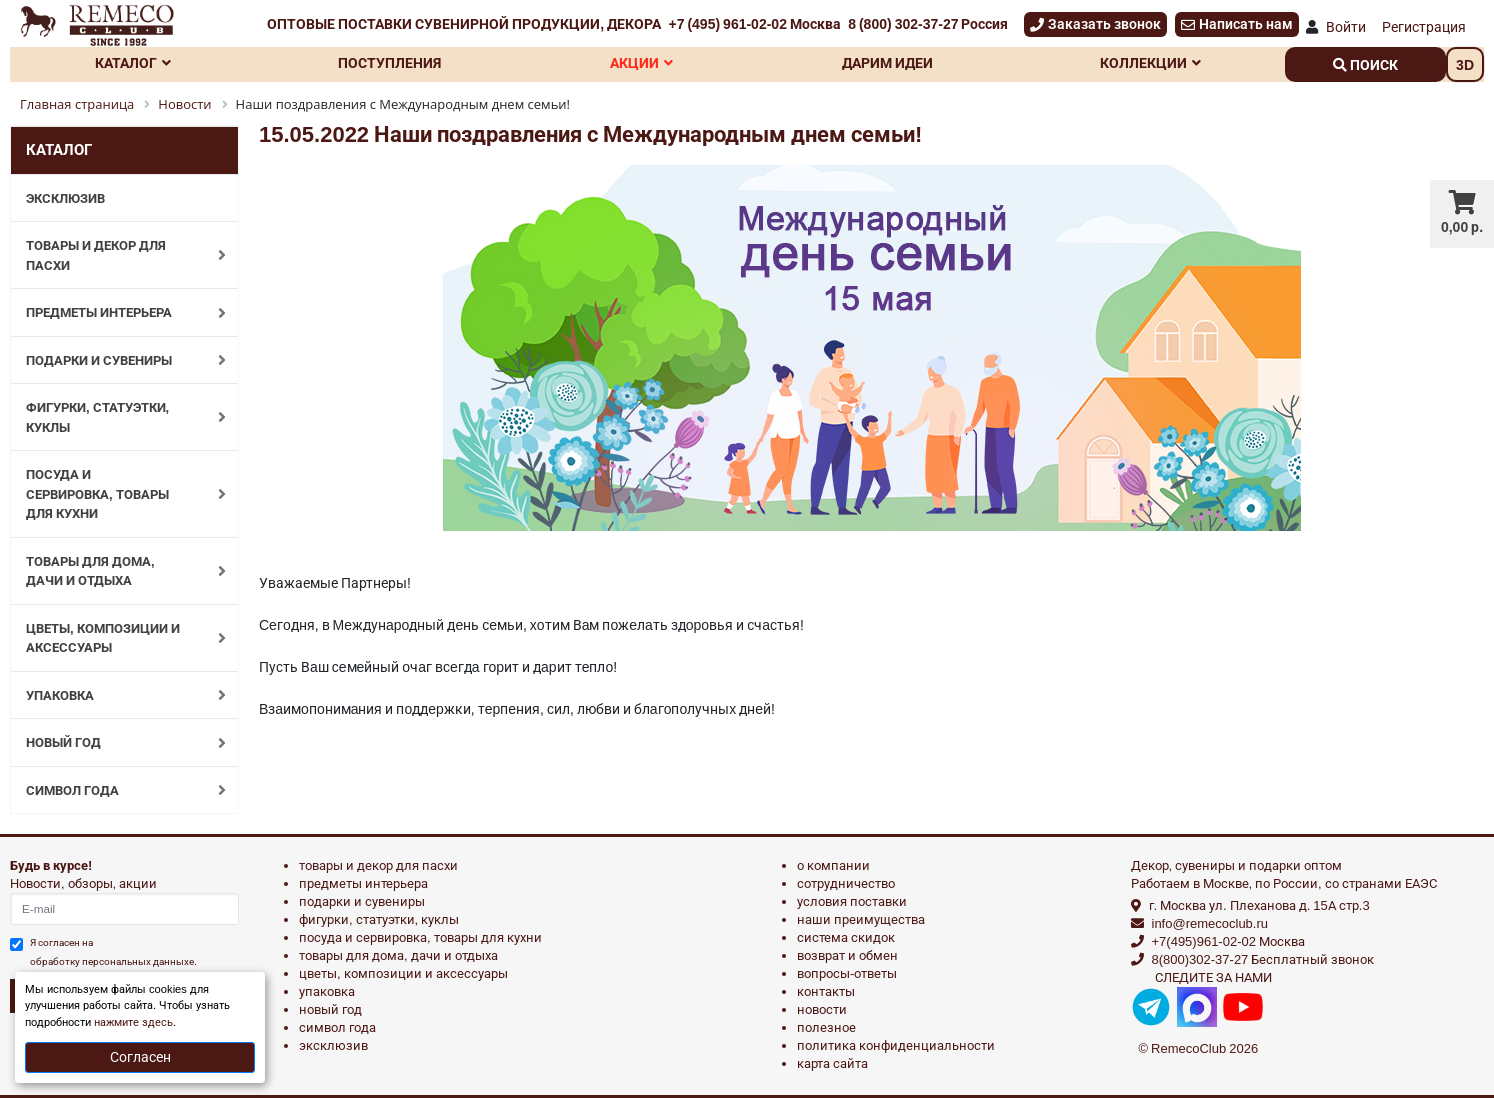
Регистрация (1424, 27)
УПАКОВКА (115, 695)
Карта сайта (832, 1063)
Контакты (826, 991)
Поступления (389, 63)
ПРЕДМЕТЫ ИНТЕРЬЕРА (115, 313)
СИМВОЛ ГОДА (115, 790)
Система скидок (846, 937)
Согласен (140, 1057)
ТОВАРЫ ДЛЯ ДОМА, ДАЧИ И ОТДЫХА (115, 571)
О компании (833, 865)
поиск (1365, 65)
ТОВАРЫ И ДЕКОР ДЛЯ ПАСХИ (115, 255)
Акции (641, 63)
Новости (822, 1009)
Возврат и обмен (847, 955)
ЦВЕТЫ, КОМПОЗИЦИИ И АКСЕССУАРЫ (115, 638)
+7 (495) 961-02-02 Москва (754, 24)
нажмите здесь (133, 1022)
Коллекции (1150, 63)
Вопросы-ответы (847, 973)
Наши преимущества (861, 919)
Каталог (133, 63)
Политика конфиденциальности (896, 1045)
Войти (1346, 27)
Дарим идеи (887, 63)
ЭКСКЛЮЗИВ (65, 198)
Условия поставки (852, 901)
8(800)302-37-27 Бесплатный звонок (1263, 959)
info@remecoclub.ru (1210, 923)
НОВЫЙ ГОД (115, 743)
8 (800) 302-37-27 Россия (928, 24)
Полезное (826, 1027)
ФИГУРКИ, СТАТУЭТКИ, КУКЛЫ (115, 417)
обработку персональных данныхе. (113, 961)
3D (1465, 65)
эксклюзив (333, 1045)
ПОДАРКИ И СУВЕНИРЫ (115, 360)
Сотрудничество (846, 883)
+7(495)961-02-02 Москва (1228, 941)
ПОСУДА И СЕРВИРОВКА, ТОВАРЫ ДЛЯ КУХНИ (115, 494)
